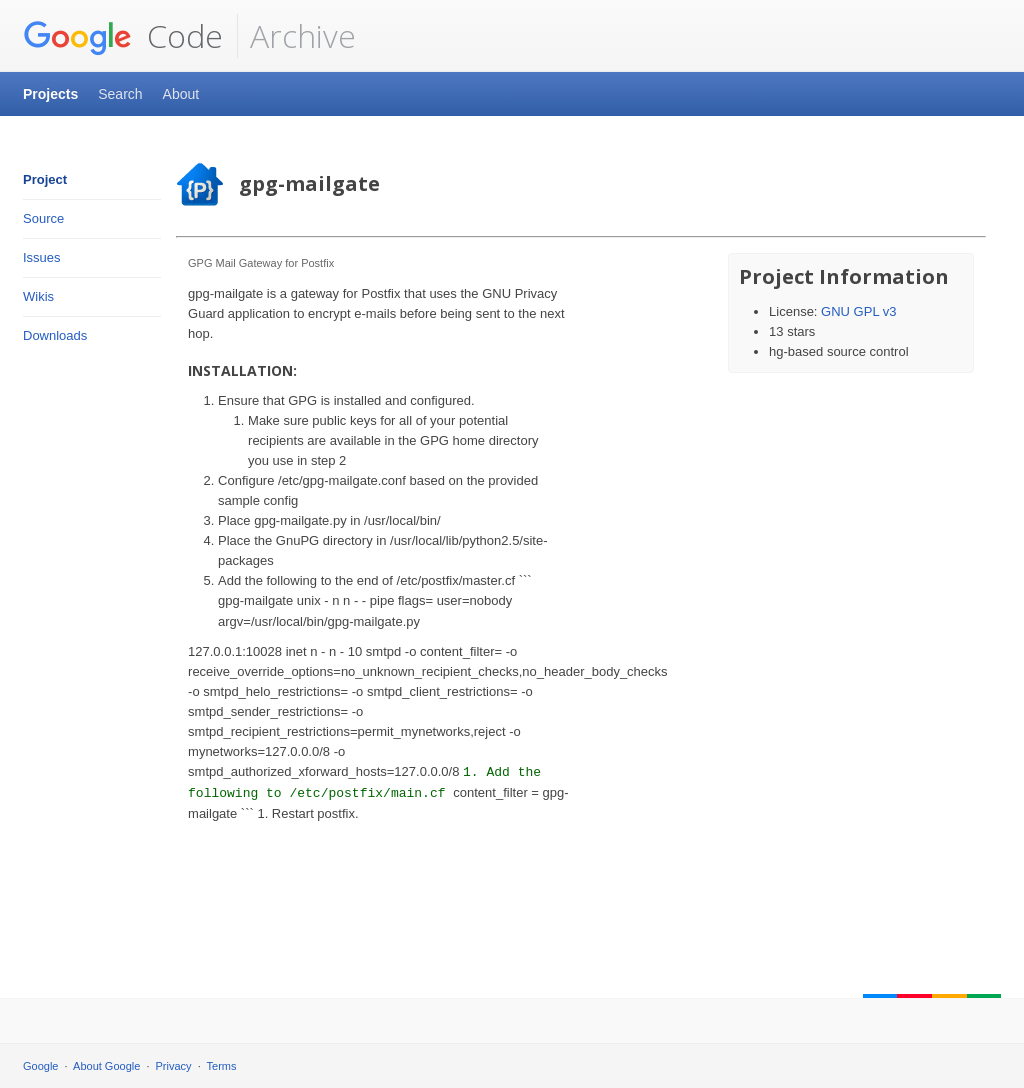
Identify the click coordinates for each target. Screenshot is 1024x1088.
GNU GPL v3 (858, 311)
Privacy (174, 1066)
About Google (106, 1066)
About (181, 94)
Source (43, 218)
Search (120, 94)
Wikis (38, 296)
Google (40, 1066)
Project (45, 179)
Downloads (55, 335)
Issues (42, 257)
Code (123, 36)
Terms (222, 1066)
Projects (50, 94)
